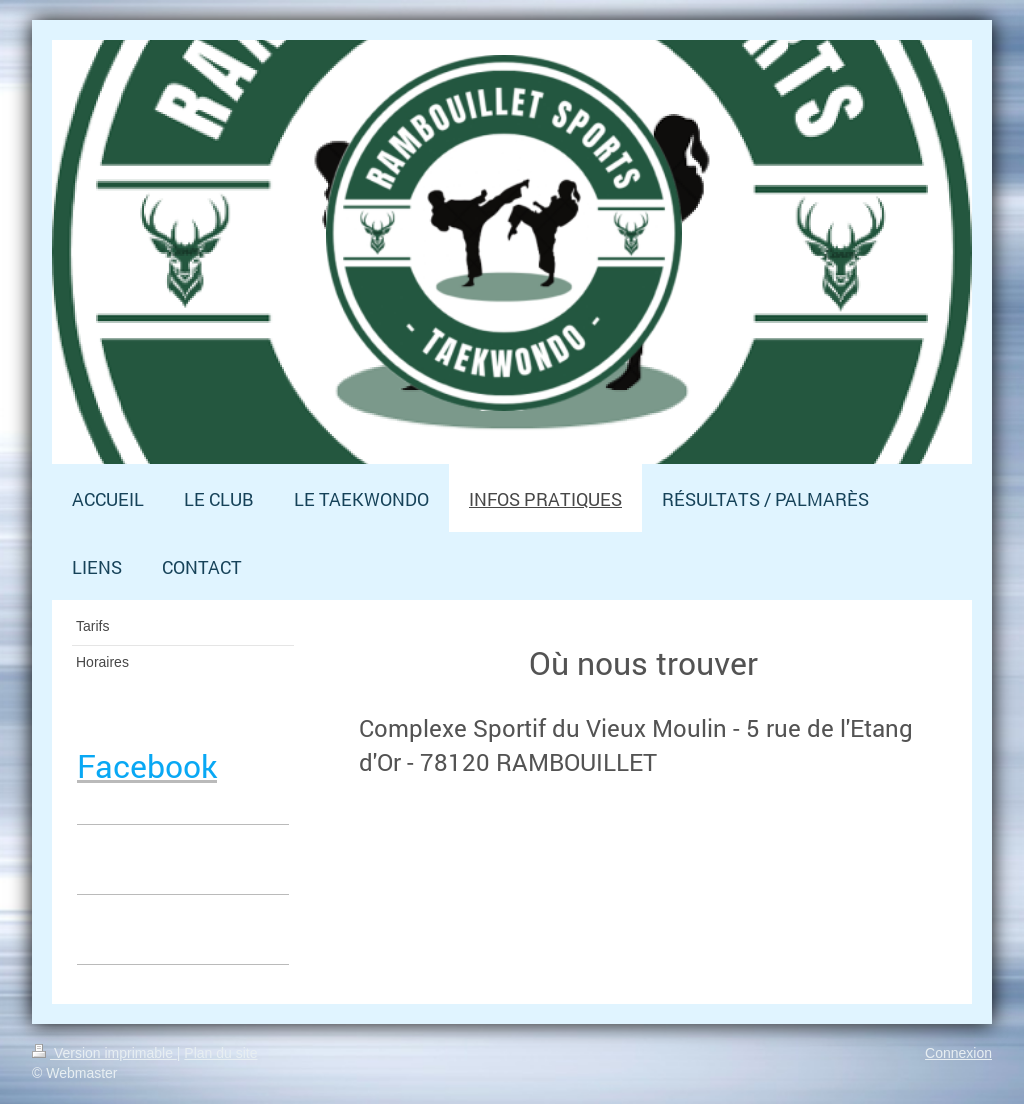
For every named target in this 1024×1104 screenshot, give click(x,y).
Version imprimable (104, 1053)
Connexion (958, 1053)
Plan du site (220, 1053)
